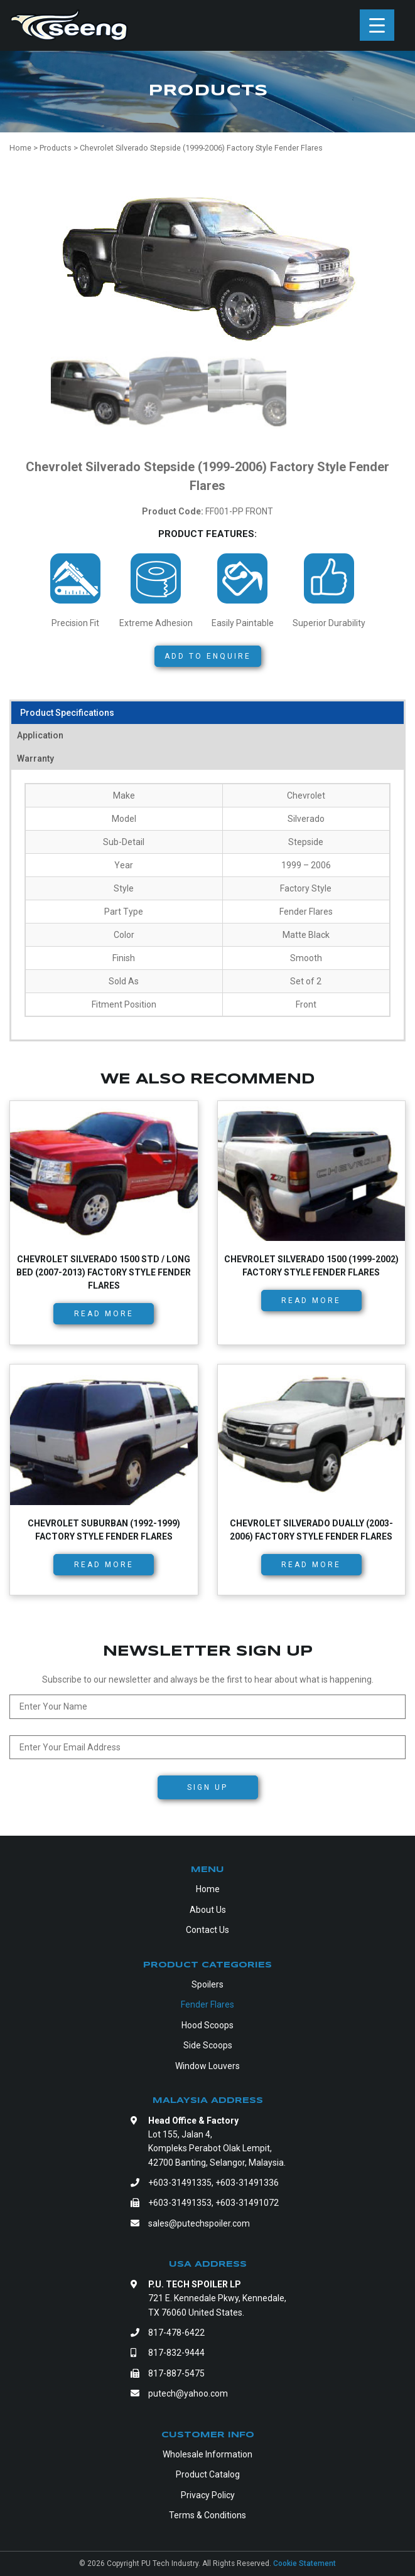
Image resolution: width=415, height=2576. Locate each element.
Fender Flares (207, 2004)
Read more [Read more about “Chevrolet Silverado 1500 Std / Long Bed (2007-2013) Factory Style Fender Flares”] (104, 1313)
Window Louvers (207, 2066)
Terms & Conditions (207, 2515)
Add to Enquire (207, 656)
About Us (208, 1910)
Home (208, 1889)
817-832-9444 (176, 2353)
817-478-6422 (176, 2333)
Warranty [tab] (35, 758)
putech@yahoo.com (188, 2393)
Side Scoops (207, 2045)
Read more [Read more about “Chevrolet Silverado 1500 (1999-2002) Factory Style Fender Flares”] (311, 1300)
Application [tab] (40, 735)
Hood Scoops (207, 2025)
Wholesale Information (207, 2454)
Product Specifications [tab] (67, 713)
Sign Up (207, 1787)
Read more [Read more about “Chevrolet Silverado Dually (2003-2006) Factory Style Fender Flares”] (311, 1564)
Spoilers (207, 1984)
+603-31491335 (180, 2183)
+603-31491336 (247, 2183)
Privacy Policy (208, 2495)
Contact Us (207, 1930)
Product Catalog (208, 2474)
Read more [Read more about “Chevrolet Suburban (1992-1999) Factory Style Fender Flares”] (104, 1564)
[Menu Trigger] (377, 25)
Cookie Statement (304, 2563)
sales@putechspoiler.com (199, 2223)
